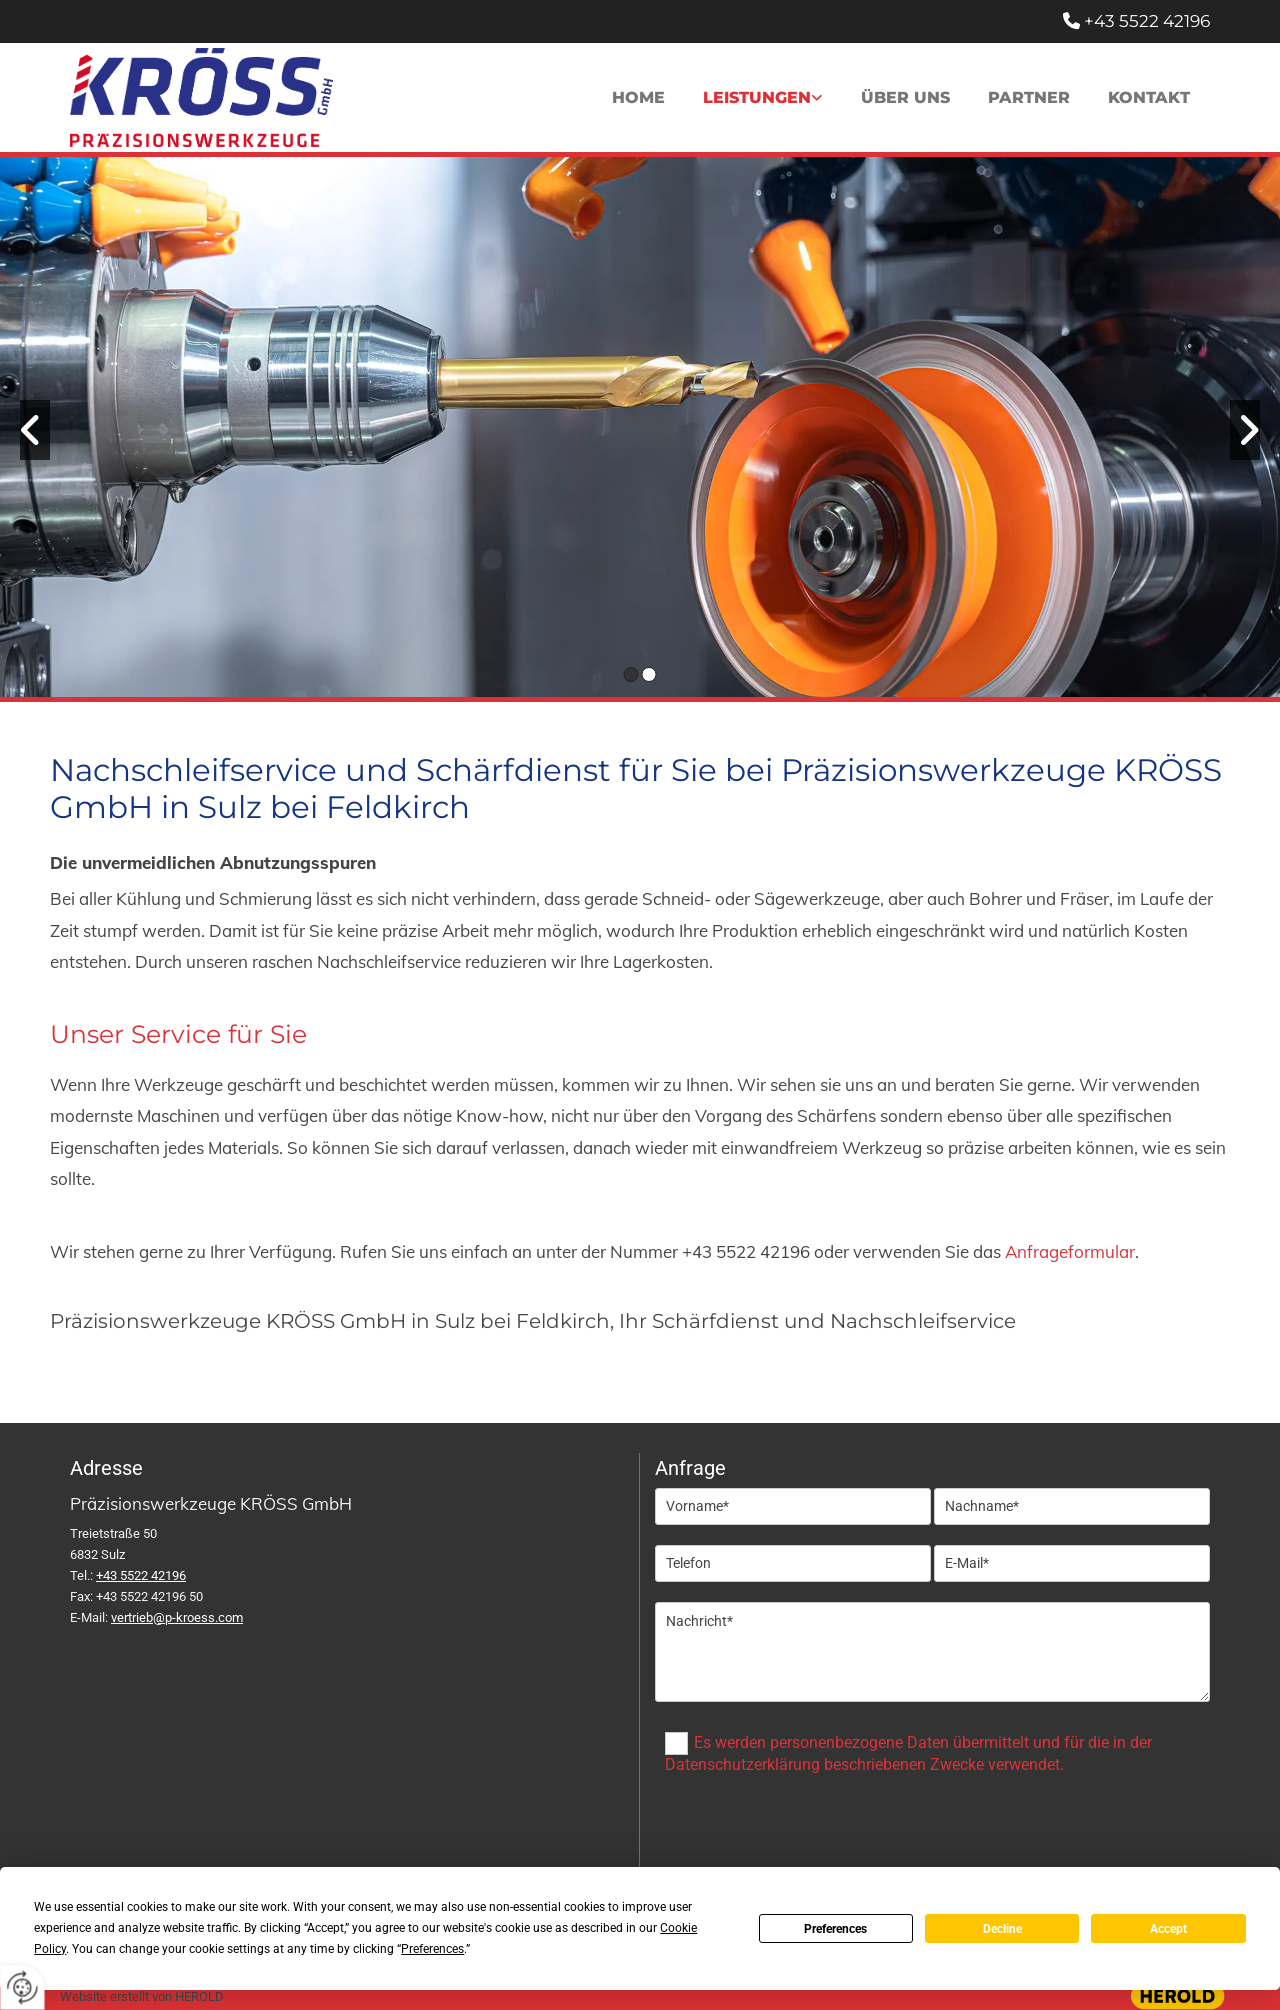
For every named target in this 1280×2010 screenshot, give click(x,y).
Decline (1002, 1929)
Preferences (835, 1929)
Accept (1168, 1929)
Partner (1028, 97)
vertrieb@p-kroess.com (177, 1617)
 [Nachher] (1245, 430)
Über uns (903, 97)
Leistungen (755, 97)
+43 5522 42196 (1147, 21)
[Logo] (201, 97)
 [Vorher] (35, 430)
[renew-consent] (22, 1987)
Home (635, 97)
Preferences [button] (432, 1949)
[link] (761, 97)
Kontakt (1149, 97)
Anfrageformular (1070, 1251)
